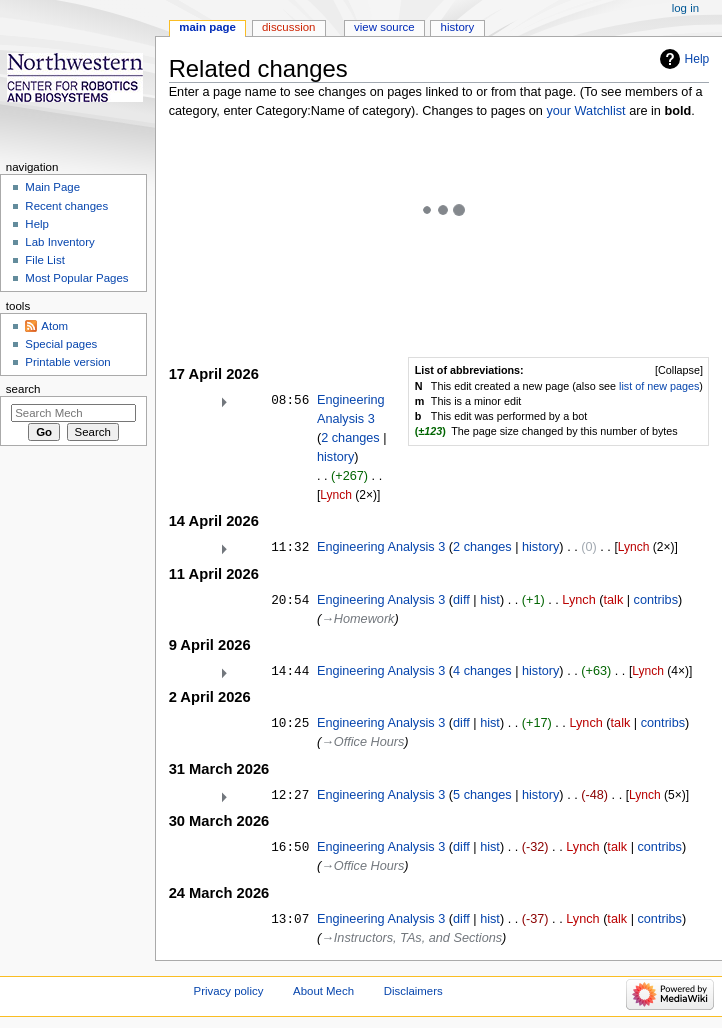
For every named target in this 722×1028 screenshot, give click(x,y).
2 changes (350, 438)
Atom (54, 326)
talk (613, 600)
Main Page (52, 187)
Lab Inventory (59, 242)
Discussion (288, 27)
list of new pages (659, 386)
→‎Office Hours (362, 742)
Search (23, 389)
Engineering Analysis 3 (381, 547)
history (335, 457)
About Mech (323, 991)
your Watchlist (585, 111)
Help (697, 59)
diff (461, 600)
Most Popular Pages (76, 278)
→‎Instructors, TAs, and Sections (411, 938)
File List (44, 260)
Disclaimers (413, 991)
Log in (685, 8)
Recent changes (66, 206)
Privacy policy (229, 991)
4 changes (482, 671)
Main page (207, 27)
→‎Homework (357, 619)
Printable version (67, 362)
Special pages (61, 344)
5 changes (482, 795)
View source (384, 27)
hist (490, 600)
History (458, 27)
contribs (656, 600)
